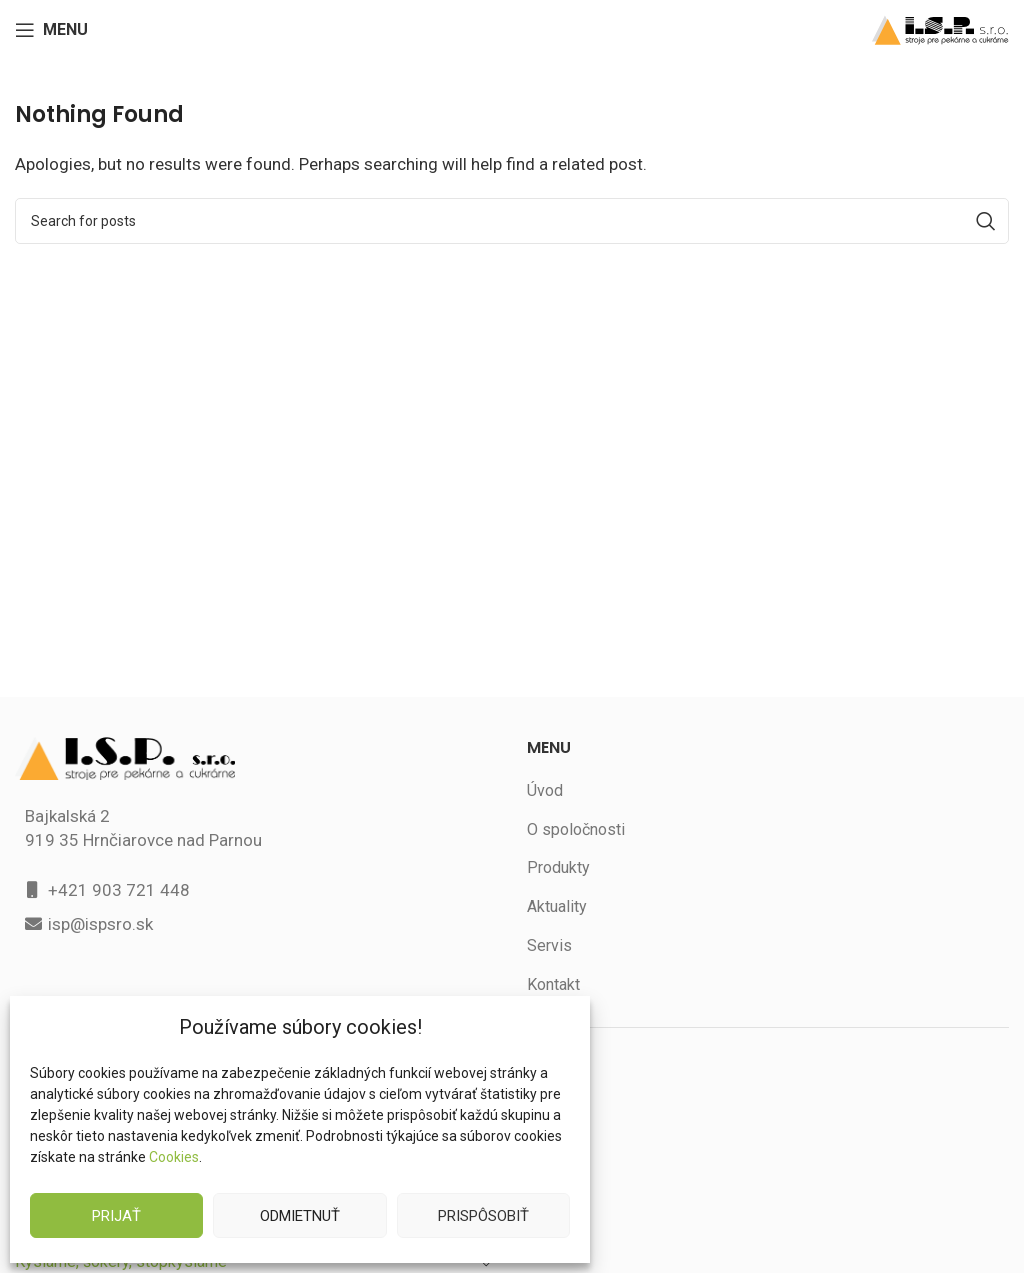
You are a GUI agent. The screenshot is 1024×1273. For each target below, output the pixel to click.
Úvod (545, 790)
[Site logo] (940, 28)
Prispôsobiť (483, 1215)
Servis (549, 945)
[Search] (512, 221)
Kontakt (554, 984)
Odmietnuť (299, 1215)
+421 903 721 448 (118, 889)
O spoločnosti (575, 829)
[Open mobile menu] (52, 30)
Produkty (558, 867)
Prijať (117, 1215)
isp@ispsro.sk (102, 923)
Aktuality (557, 906)
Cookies (173, 1157)
